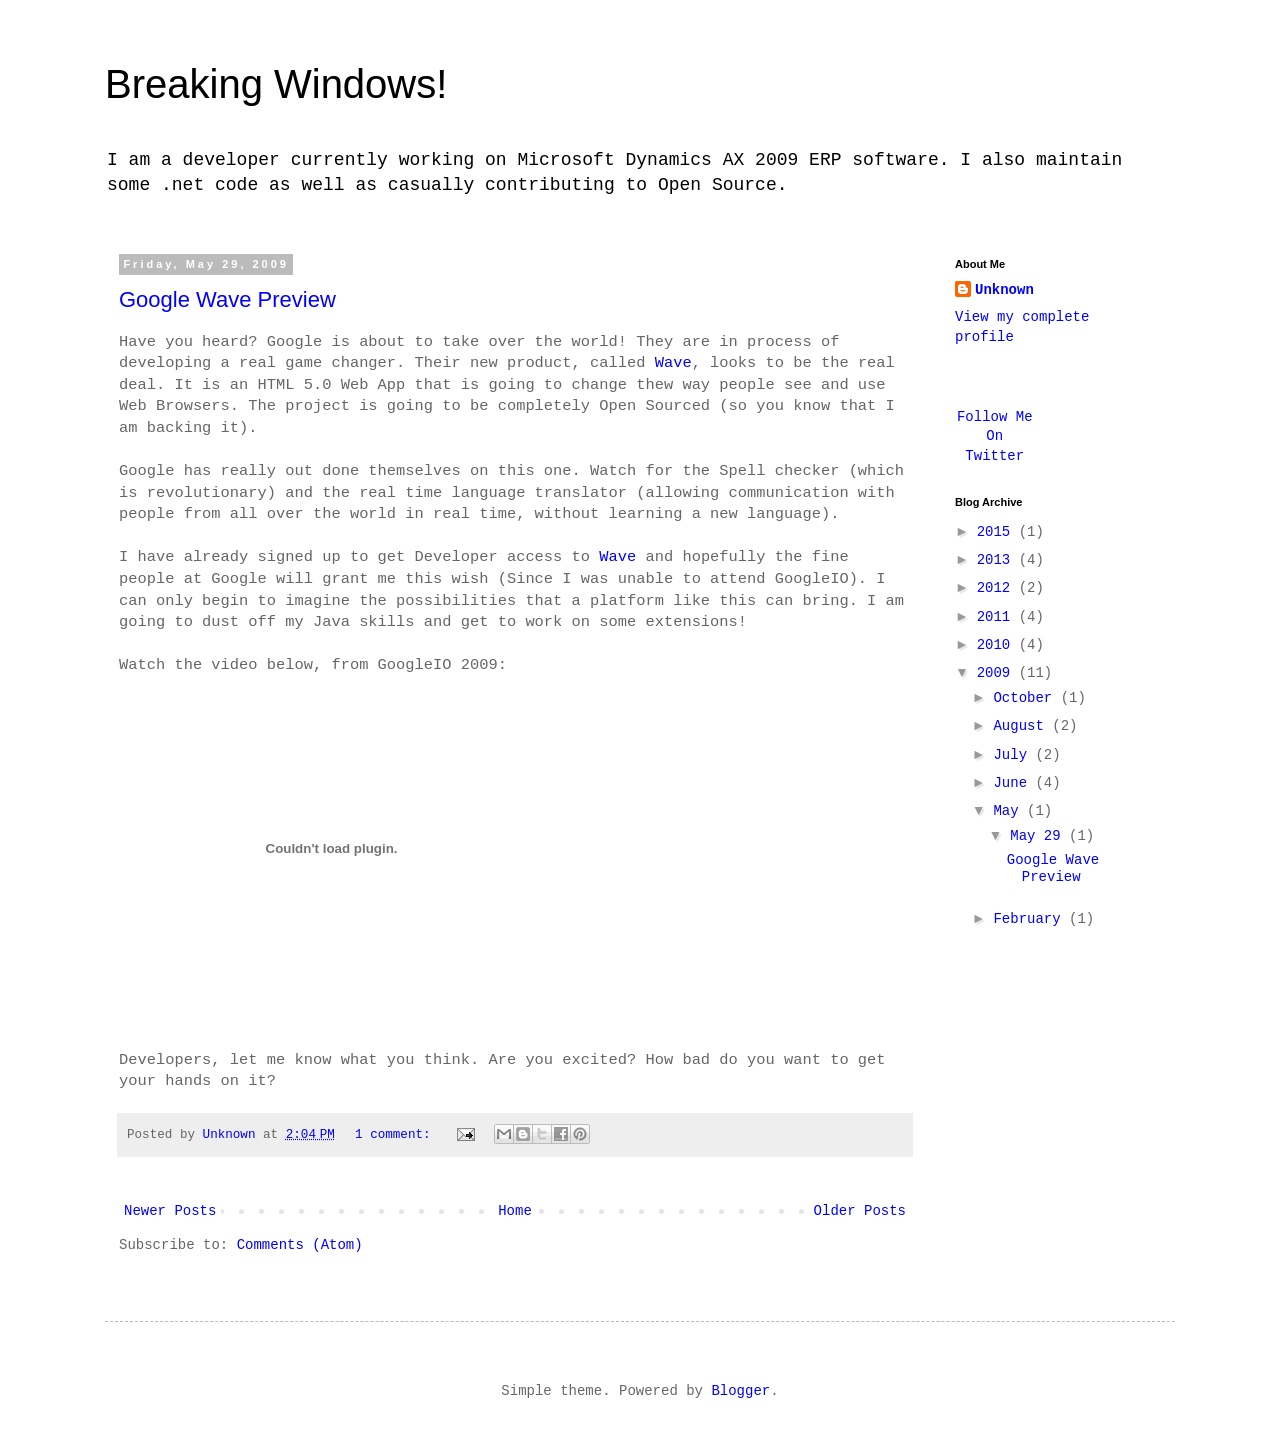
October (1026, 698)
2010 (998, 645)
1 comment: (396, 1135)
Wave (673, 363)
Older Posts (860, 1211)
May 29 (1039, 836)
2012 (998, 588)
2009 (998, 673)
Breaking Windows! (276, 84)
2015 (998, 532)
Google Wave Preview (227, 299)
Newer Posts (170, 1211)
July (1014, 755)
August (1022, 726)
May (1010, 811)
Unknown (1004, 290)
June (1014, 783)
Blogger (740, 1391)
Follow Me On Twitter (995, 436)
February (1031, 919)
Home (515, 1211)
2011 (998, 617)
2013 (998, 560)
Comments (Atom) (300, 1245)
